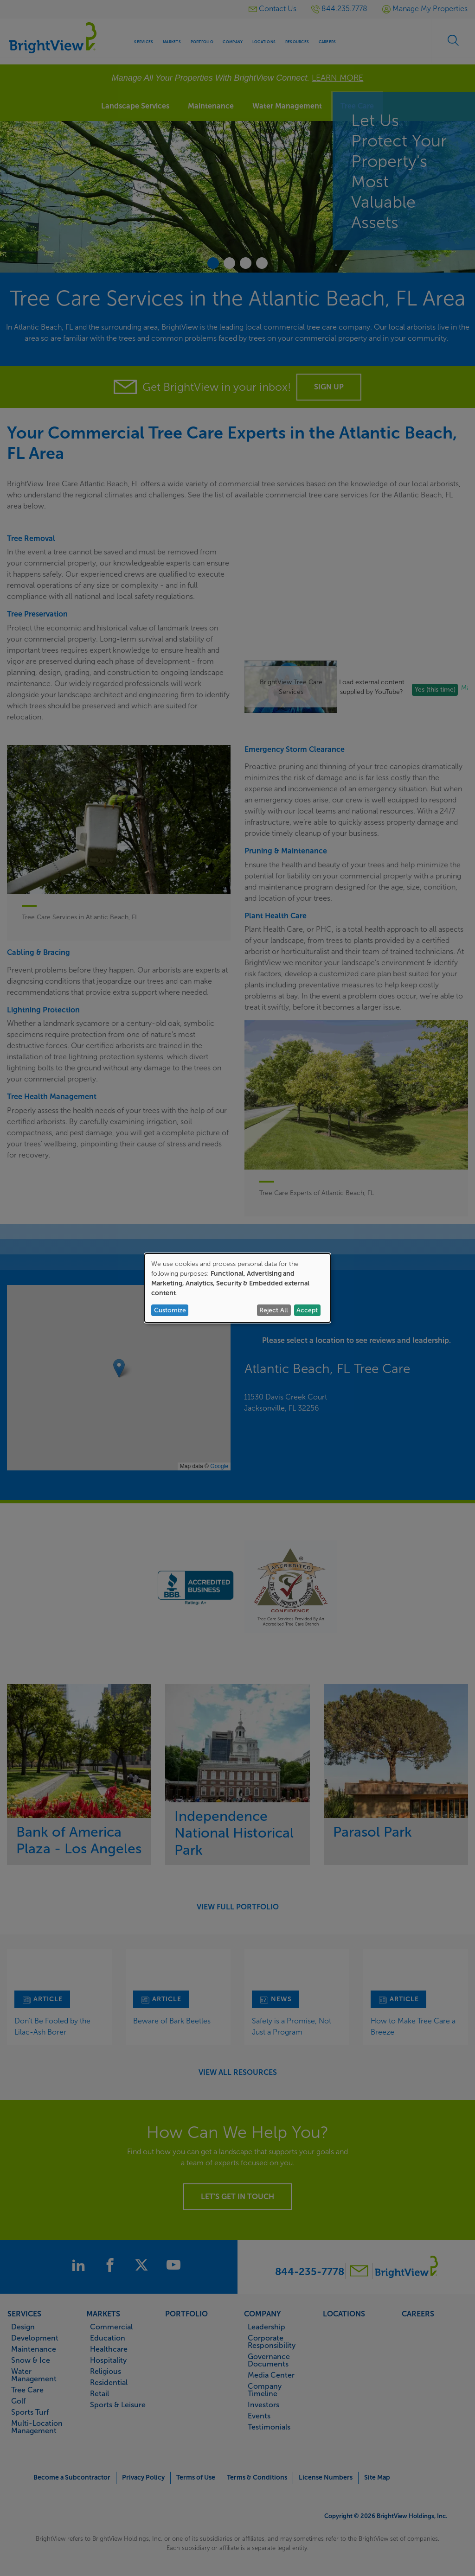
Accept (307, 1310)
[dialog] (237, 1288)
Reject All (273, 1310)
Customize (170, 1310)
